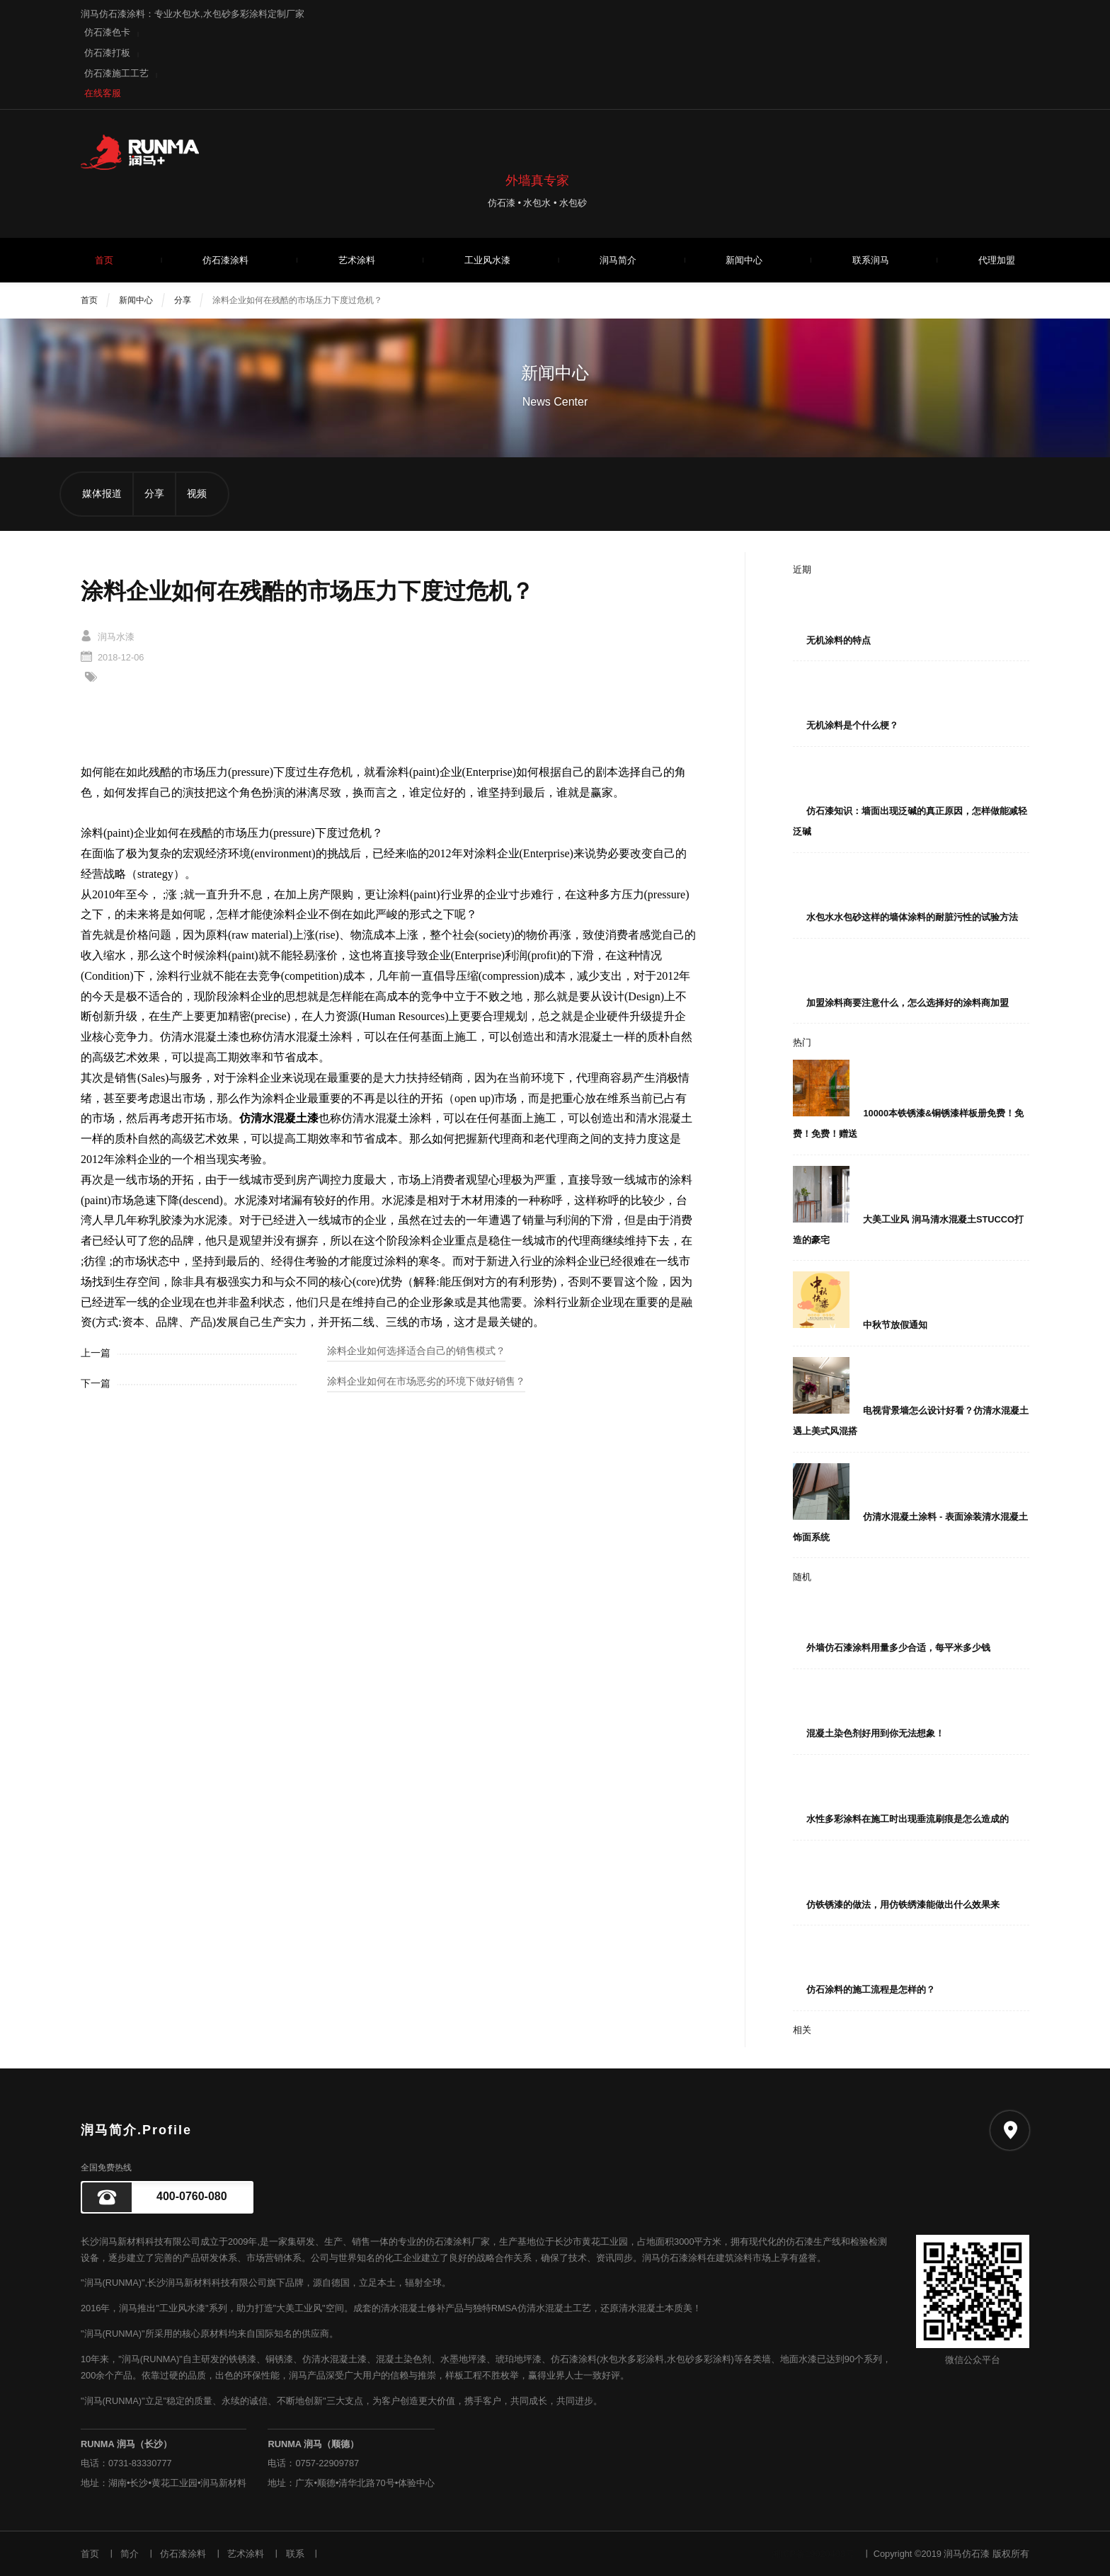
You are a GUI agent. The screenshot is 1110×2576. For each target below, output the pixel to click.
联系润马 (870, 260)
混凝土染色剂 (403, 2359)
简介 (129, 2553)
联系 (295, 2553)
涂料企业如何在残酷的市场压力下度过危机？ (297, 300)
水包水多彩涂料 (632, 2359)
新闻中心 (744, 260)
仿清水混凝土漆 (334, 2359)
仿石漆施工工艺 (116, 73)
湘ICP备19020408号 (813, 2553)
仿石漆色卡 (107, 32)
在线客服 (102, 93)
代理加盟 (996, 260)
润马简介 (618, 260)
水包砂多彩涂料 (699, 2359)
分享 (182, 300)
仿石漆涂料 (225, 260)
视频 (197, 493)
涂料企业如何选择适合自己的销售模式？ (416, 1350)
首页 (104, 260)
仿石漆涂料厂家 (457, 2241)
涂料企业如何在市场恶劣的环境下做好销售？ (426, 1381)
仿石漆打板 (107, 52)
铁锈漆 (242, 2359)
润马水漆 (116, 636)
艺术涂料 (356, 260)
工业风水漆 (487, 260)
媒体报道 (102, 493)
